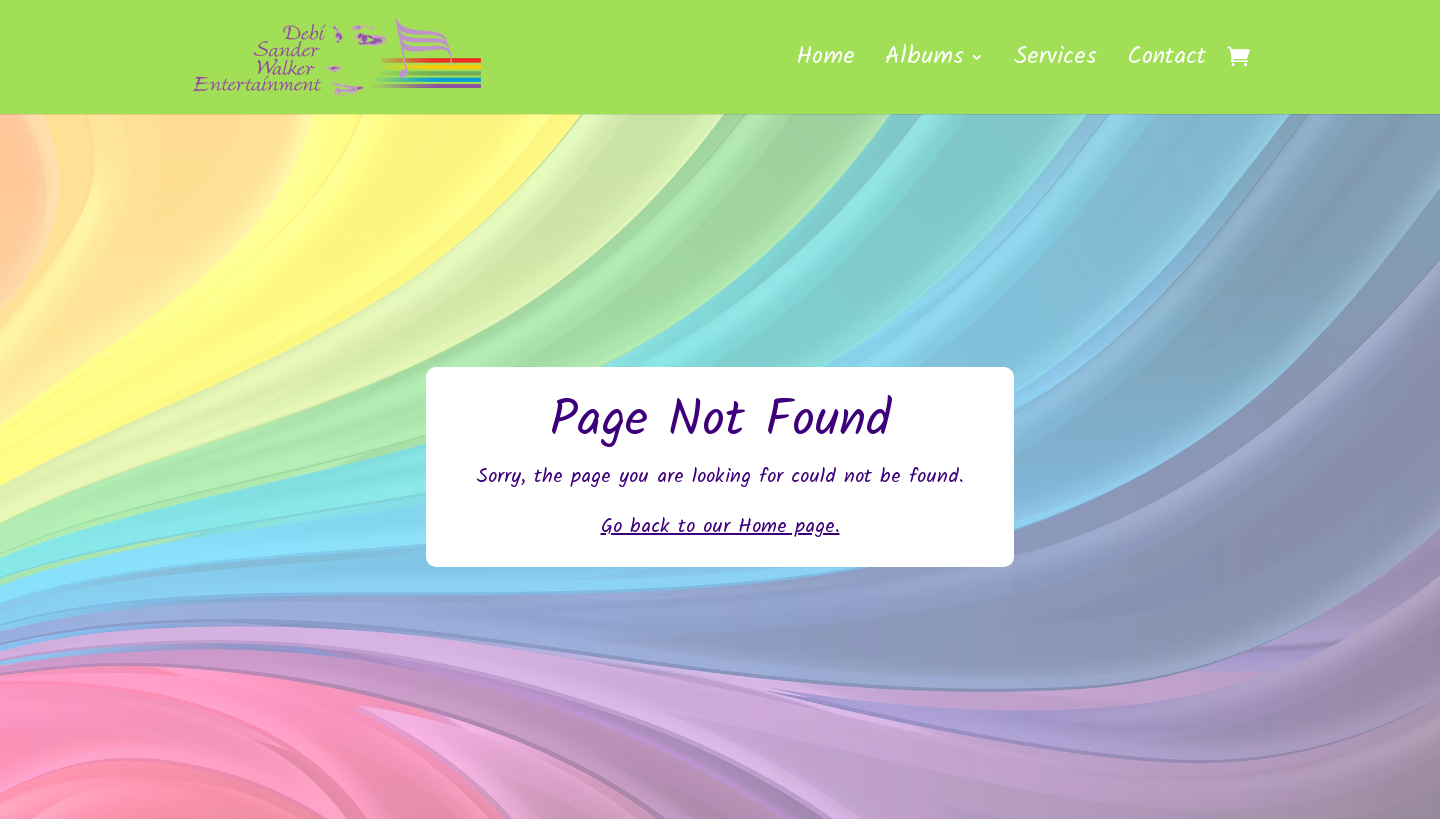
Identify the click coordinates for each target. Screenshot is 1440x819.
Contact (1166, 63)
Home (825, 63)
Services (1055, 63)
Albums (924, 63)
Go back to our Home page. (720, 527)
